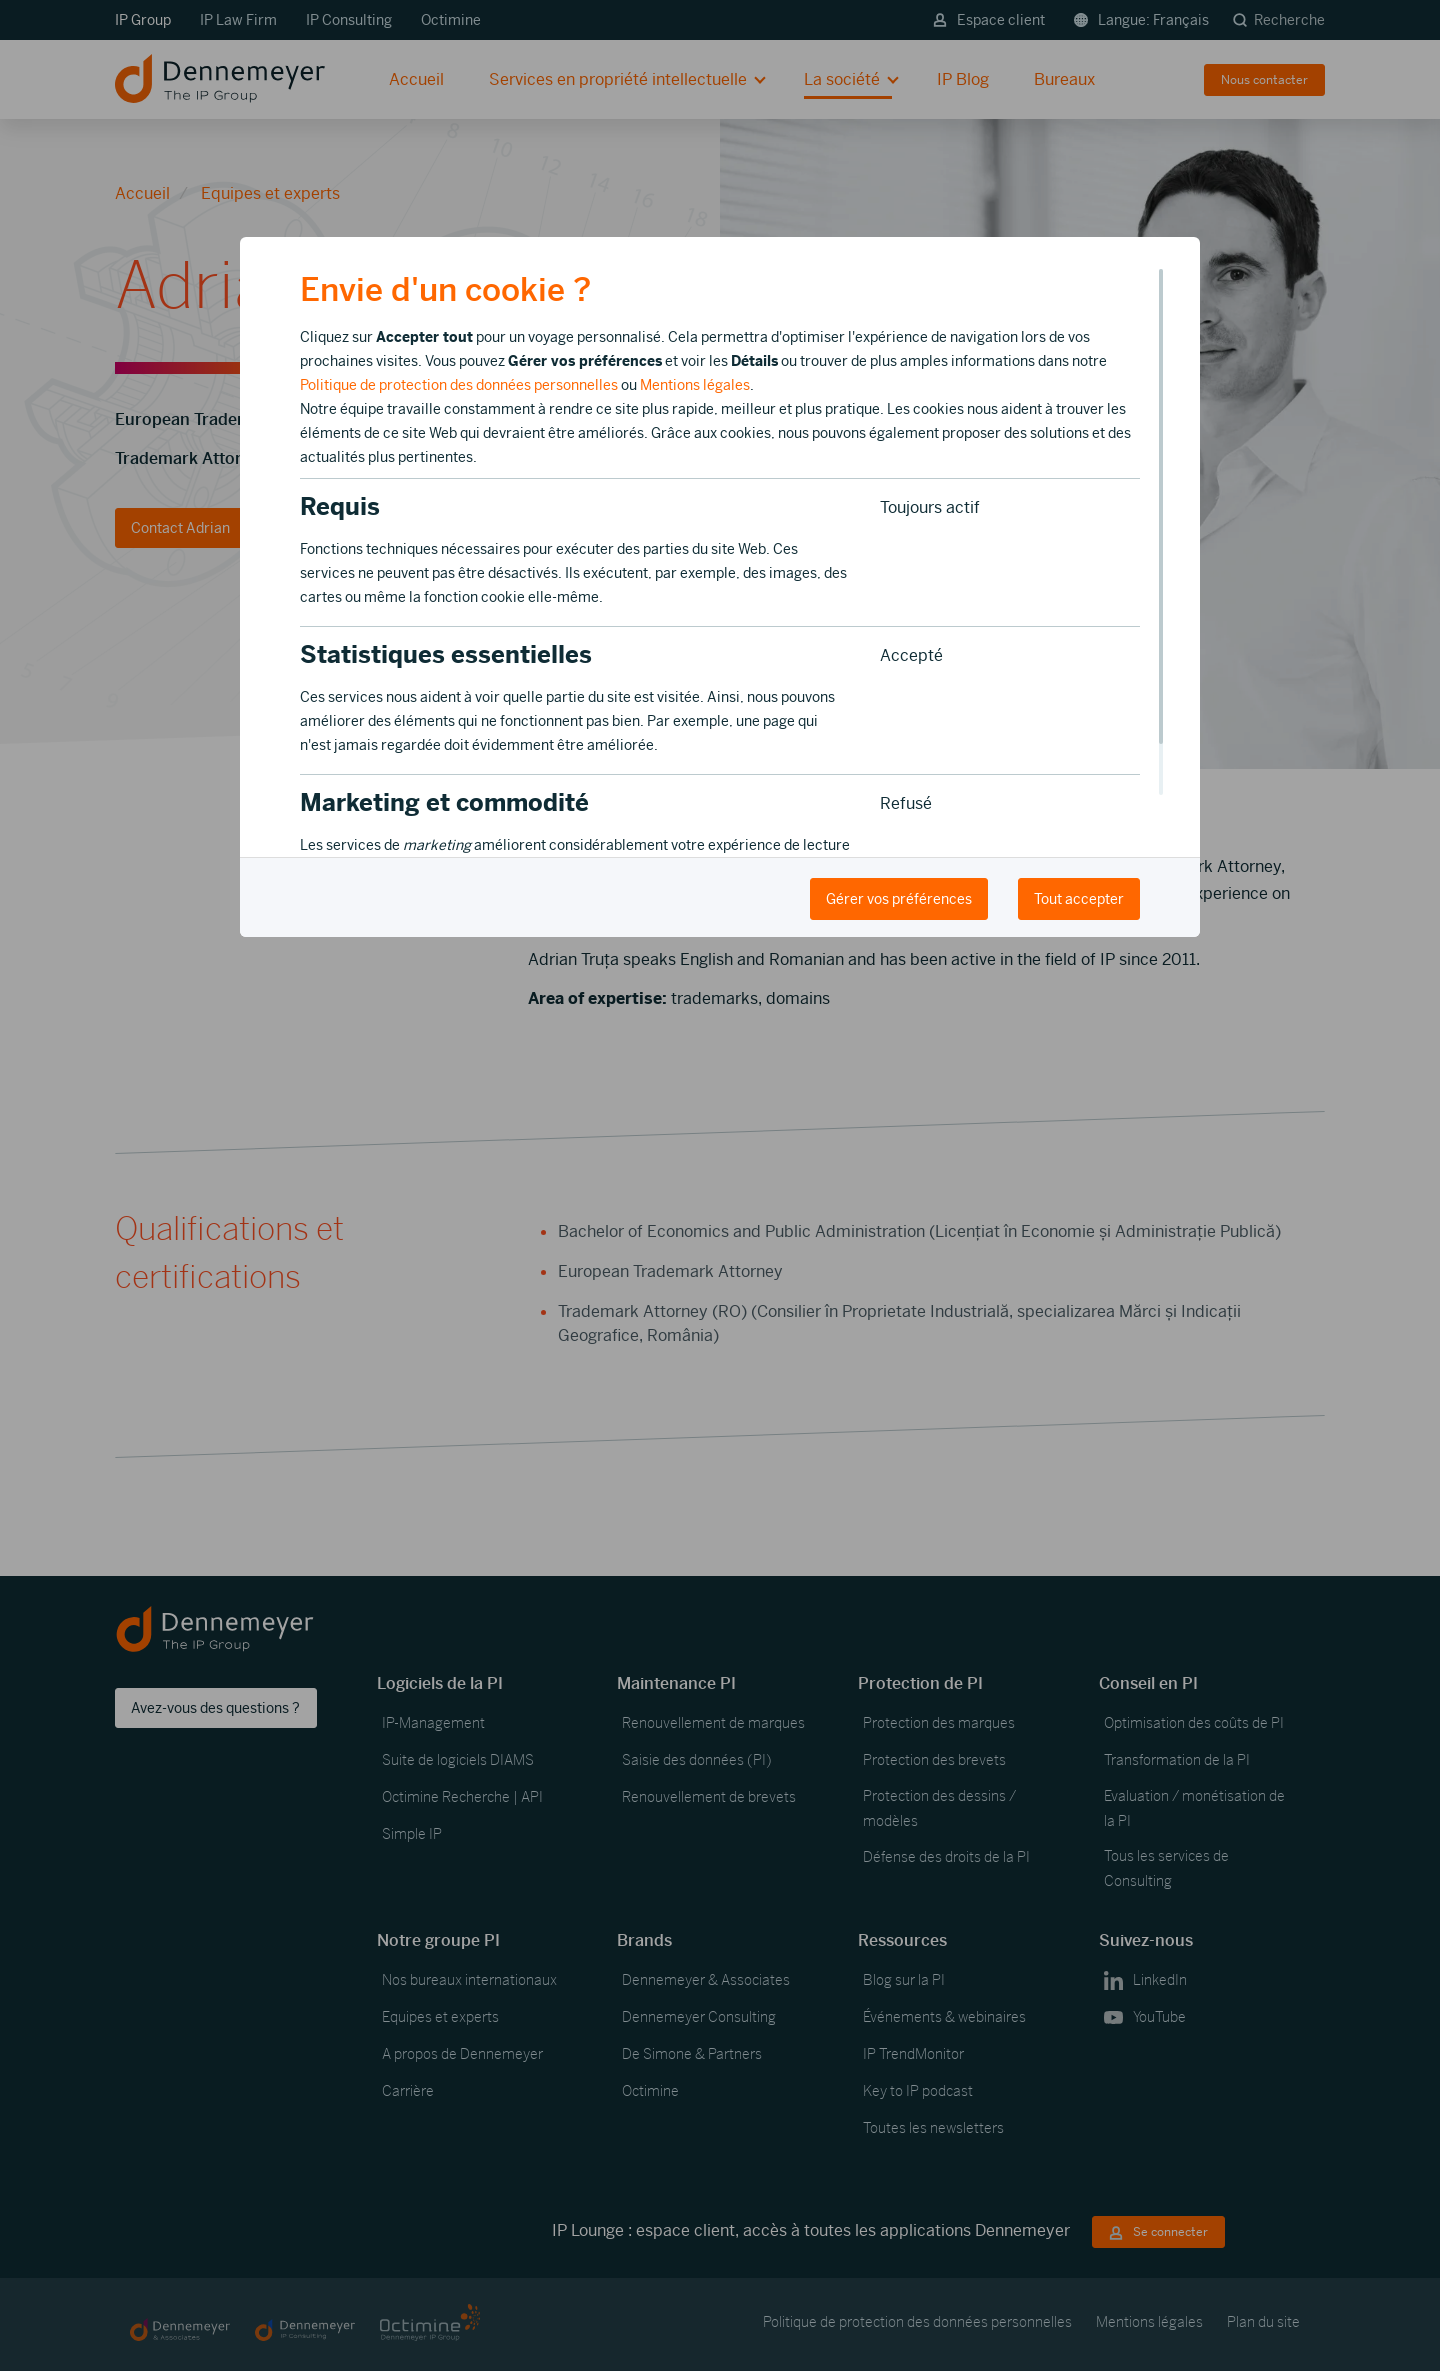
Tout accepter (1079, 899)
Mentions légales (695, 385)
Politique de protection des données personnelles (459, 385)
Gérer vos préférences (899, 899)
